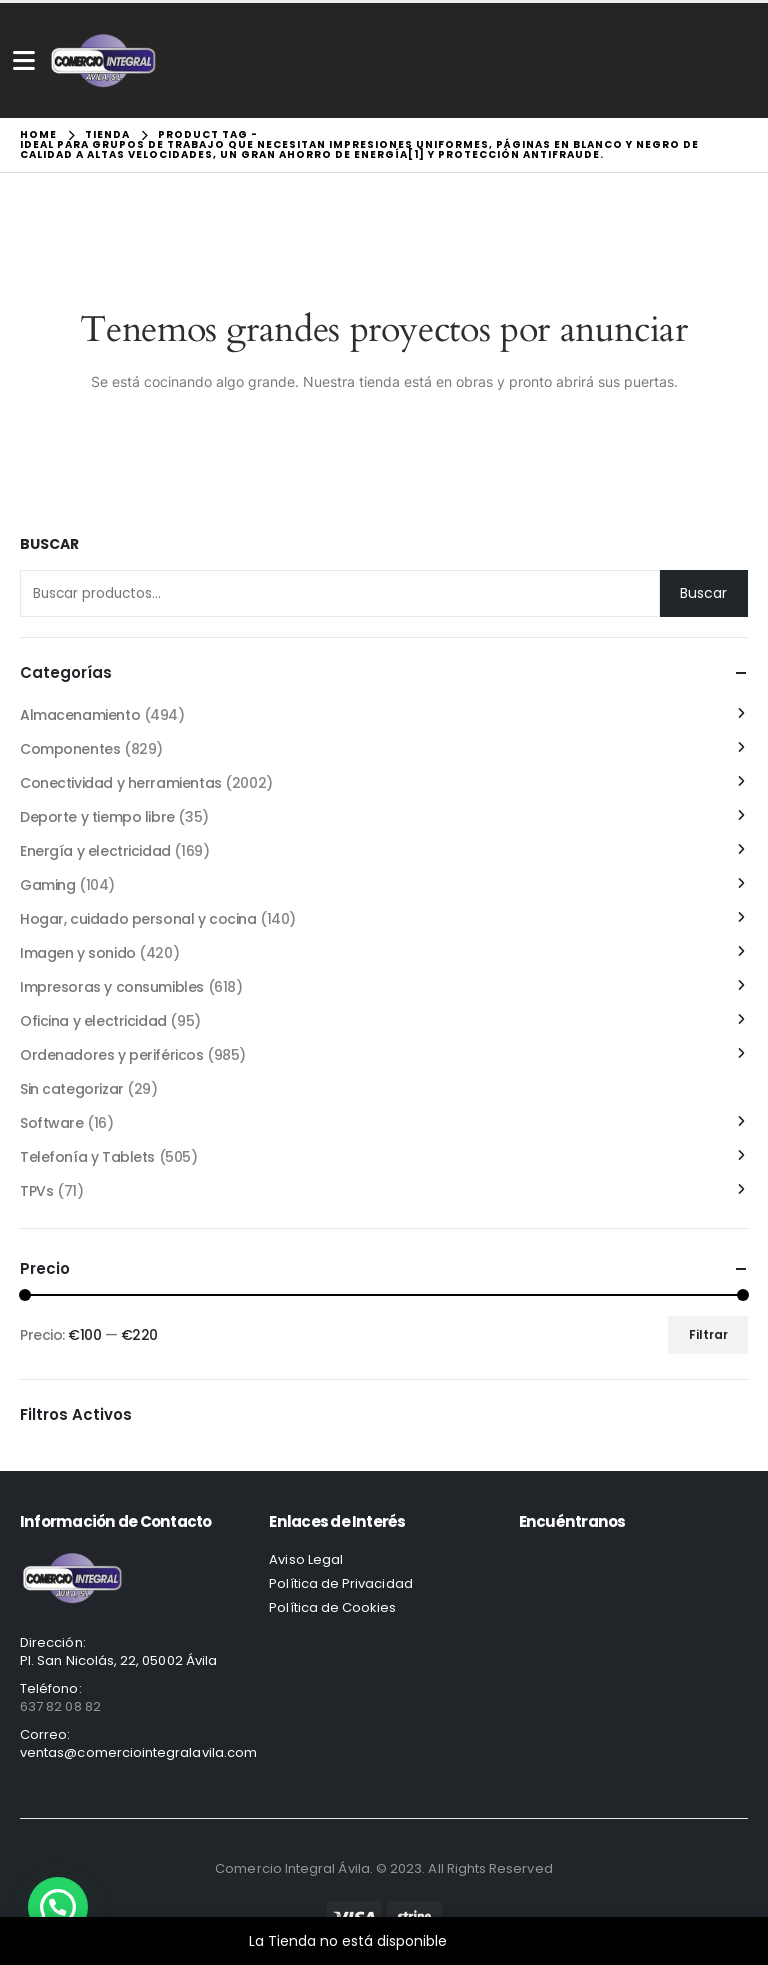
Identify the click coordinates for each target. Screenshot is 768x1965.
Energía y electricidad (95, 851)
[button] (58, 1907)
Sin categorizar (72, 1089)
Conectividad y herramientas (121, 783)
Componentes (70, 749)
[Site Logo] (103, 60)
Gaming (47, 885)
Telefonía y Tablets (87, 1157)
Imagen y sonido (78, 953)
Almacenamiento (80, 715)
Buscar (49, 544)
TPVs (36, 1191)
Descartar (485, 1941)
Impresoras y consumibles (112, 987)
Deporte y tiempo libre (97, 817)
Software (52, 1123)
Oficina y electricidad (93, 1021)
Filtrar (708, 1334)
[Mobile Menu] (24, 60)
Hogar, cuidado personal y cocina (138, 919)
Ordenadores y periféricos (112, 1055)
